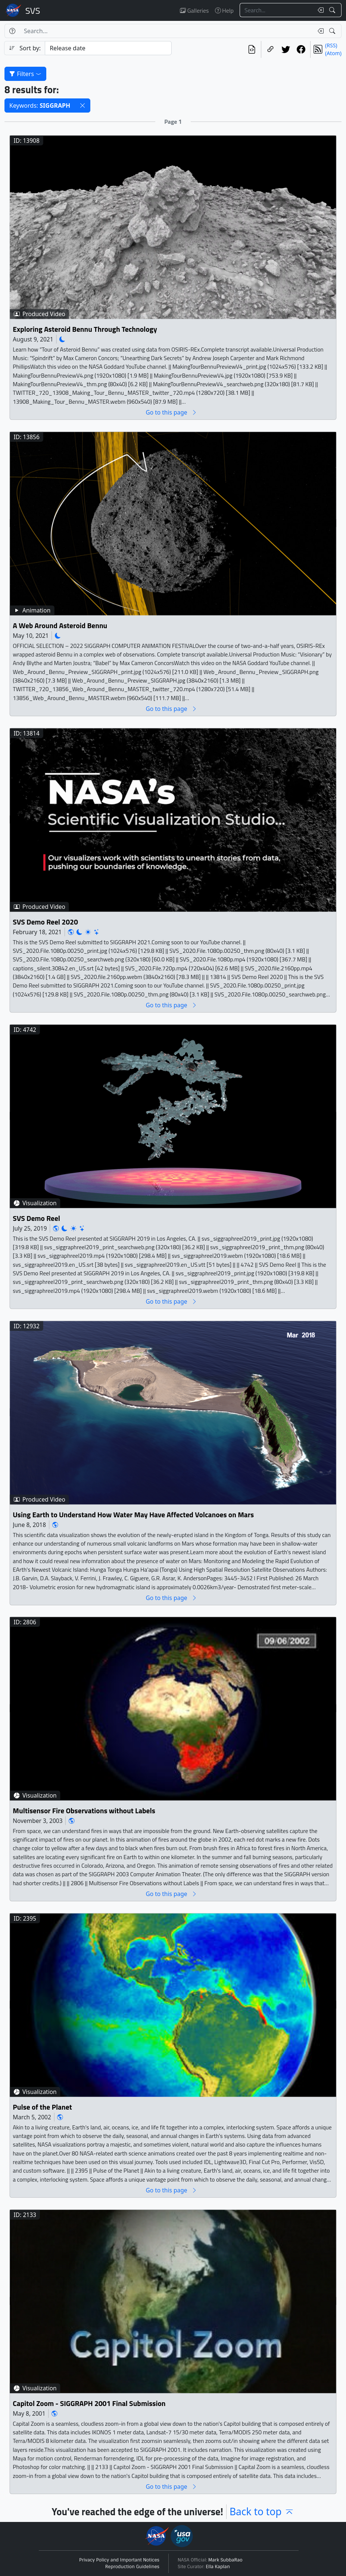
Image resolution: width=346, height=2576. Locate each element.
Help (224, 10)
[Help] (12, 31)
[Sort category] (108, 48)
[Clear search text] (319, 10)
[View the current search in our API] (252, 49)
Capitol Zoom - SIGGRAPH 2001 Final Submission (89, 2403)
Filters (25, 74)
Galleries (194, 10)
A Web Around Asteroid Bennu (60, 625)
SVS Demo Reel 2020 (45, 921)
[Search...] (277, 10)
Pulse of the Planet (42, 2107)
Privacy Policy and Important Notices (119, 2560)
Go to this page (171, 412)
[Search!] (333, 10)
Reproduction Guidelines (132, 2567)
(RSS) (331, 45)
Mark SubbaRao (225, 2560)
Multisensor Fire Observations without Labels (84, 1810)
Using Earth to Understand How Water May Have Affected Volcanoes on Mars (133, 1514)
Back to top (262, 2511)
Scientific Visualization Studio (32, 10)
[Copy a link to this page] (270, 49)
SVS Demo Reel (36, 1218)
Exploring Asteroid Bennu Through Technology (85, 329)
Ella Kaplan (218, 2567)
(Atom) (333, 53)
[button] (82, 105)
